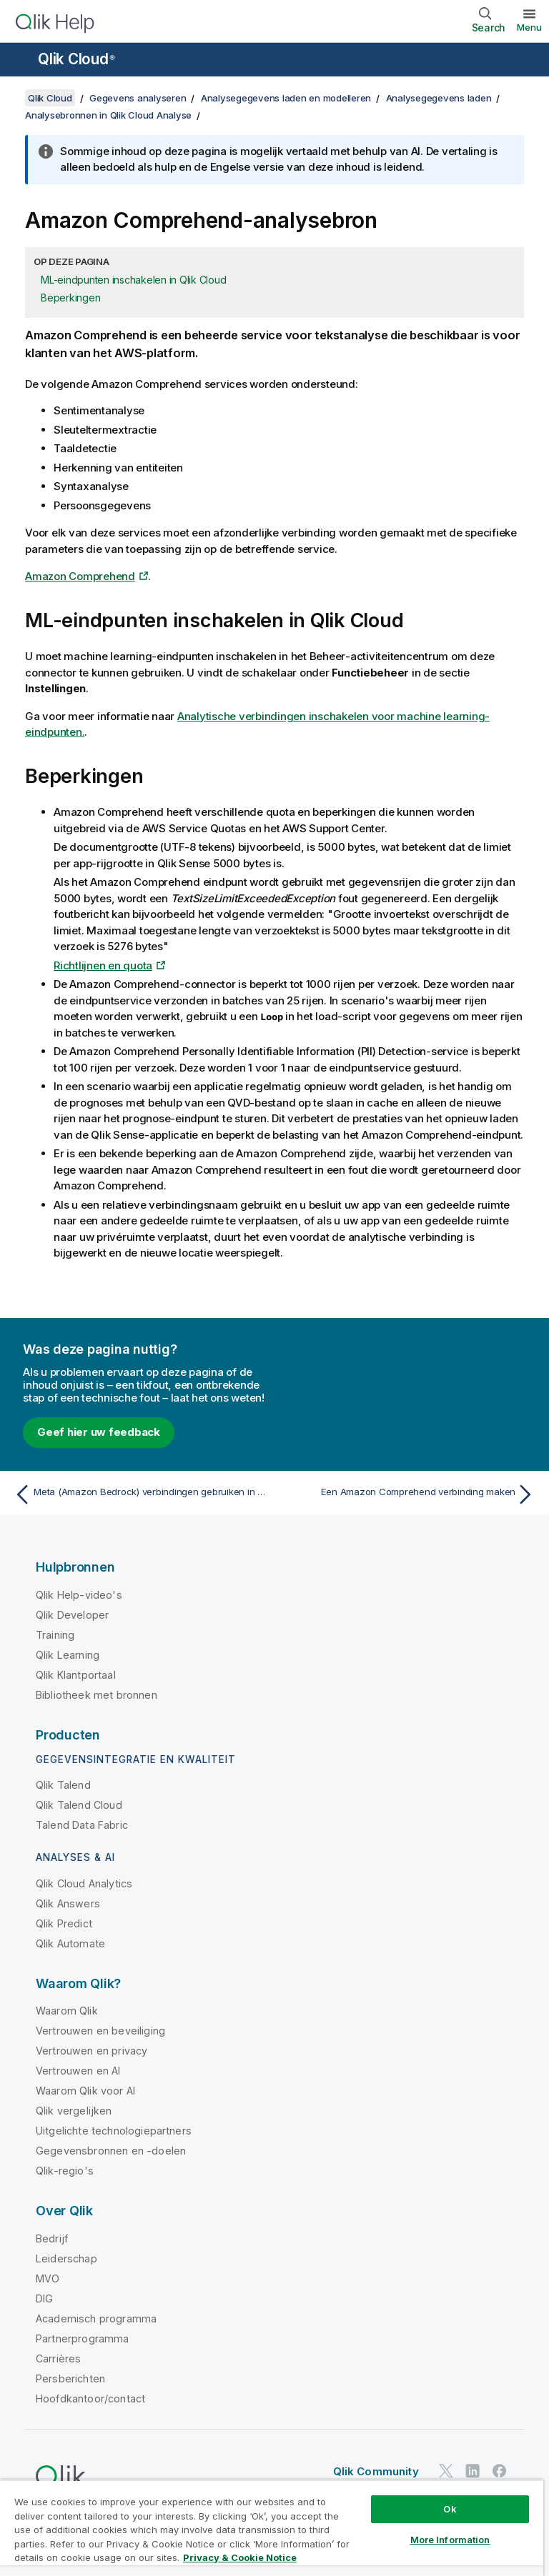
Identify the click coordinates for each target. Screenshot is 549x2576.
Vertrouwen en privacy (91, 2051)
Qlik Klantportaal (76, 1675)
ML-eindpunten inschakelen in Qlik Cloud (133, 280)
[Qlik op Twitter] (446, 2471)
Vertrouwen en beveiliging (100, 2031)
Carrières (58, 2358)
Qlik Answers (68, 1903)
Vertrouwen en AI (78, 2071)
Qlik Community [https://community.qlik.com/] (376, 2471)
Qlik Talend (63, 1785)
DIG (44, 2298)
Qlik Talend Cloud (79, 1805)
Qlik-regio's (65, 2171)
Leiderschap (66, 2258)
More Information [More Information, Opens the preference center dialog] (450, 2539)
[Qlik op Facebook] (499, 2471)
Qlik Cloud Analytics (84, 1883)
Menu (529, 27)
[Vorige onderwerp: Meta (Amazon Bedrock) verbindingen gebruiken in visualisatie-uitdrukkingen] (140, 1494)
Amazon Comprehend (80, 576)
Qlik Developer (72, 1615)
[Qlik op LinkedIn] (472, 2471)
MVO (47, 2278)
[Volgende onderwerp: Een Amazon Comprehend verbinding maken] (409, 1494)
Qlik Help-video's (79, 1595)
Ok (449, 2509)
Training (55, 1635)
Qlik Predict (64, 1923)
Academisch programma (96, 2318)
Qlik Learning (67, 1655)
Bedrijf (52, 2238)
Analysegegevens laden (439, 98)
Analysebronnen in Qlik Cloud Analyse (108, 115)
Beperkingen (70, 297)
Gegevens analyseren (137, 98)
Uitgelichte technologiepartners (114, 2131)
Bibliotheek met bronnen (96, 1695)
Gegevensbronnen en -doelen (111, 2151)
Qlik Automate (70, 1943)
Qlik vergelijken (74, 2111)
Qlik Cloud (76, 59)
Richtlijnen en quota (103, 965)
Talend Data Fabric (82, 1825)
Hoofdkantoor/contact (90, 2398)
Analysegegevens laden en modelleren (286, 98)
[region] (271, 2528)
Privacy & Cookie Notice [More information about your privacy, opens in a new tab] (240, 2557)
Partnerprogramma (82, 2338)
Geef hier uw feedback (98, 1432)
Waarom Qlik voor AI (85, 2091)
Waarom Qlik (67, 2011)
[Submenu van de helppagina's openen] (20, 61)
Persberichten (70, 2378)
